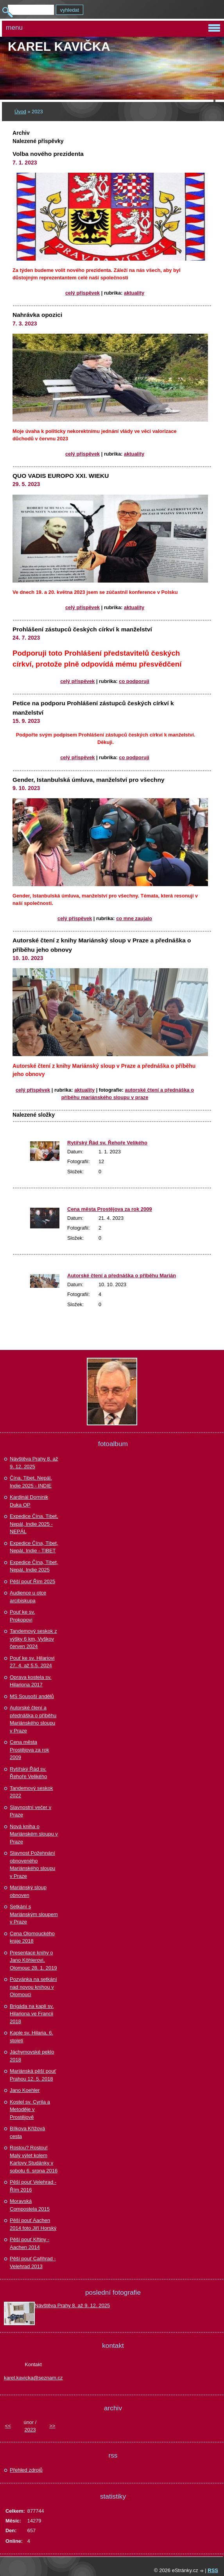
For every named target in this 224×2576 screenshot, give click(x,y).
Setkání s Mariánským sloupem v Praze (34, 1914)
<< (8, 2426)
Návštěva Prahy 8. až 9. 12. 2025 (34, 1462)
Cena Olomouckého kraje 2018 (32, 1937)
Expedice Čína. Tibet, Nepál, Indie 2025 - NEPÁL (34, 1523)
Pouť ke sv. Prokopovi (22, 1616)
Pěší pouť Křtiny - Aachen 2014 (29, 2243)
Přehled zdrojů (26, 2470)
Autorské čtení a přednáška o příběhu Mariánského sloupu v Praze (33, 1719)
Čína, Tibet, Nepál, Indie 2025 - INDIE (31, 1482)
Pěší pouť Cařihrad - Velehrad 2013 (33, 2262)
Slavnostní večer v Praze (30, 1811)
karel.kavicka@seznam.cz (33, 2378)
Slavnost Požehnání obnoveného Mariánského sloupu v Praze (32, 1864)
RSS (213, 2570)
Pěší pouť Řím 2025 (32, 1581)
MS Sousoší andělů (32, 1696)
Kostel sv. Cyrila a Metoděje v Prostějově (30, 2109)
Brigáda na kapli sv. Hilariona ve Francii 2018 (32, 2013)
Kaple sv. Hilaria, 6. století (31, 2036)
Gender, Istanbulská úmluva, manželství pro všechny (89, 779)
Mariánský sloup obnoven (28, 1891)
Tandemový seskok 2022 (31, 1792)
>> (52, 2426)
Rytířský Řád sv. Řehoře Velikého (107, 1143)
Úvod (20, 111)
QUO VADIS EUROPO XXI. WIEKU (61, 475)
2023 (30, 2430)
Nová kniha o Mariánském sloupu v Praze (34, 1834)
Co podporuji (134, 681)
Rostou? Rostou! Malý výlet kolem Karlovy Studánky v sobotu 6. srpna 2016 (33, 2159)
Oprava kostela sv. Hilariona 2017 (31, 1681)
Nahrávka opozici (37, 314)
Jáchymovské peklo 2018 (32, 2056)
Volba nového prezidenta (48, 153)
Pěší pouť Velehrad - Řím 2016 (33, 2186)
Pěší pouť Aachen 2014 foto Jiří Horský (33, 2224)
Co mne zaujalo (134, 918)
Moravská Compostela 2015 (30, 2205)
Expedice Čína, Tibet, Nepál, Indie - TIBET (34, 1547)
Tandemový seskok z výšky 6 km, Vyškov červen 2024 (33, 1638)
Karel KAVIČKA (59, 46)
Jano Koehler (25, 2090)
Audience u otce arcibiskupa (28, 1597)
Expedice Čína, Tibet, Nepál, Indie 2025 (34, 1566)
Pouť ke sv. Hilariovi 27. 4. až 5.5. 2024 (32, 1662)
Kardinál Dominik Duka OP (29, 1501)
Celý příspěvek (82, 293)
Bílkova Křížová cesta (27, 2132)
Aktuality (134, 293)
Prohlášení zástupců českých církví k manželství (82, 629)
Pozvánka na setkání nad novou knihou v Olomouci (33, 1986)
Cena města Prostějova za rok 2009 (109, 1209)
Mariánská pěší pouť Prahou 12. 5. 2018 (33, 2075)
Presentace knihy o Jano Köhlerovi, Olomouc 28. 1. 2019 (33, 1960)
